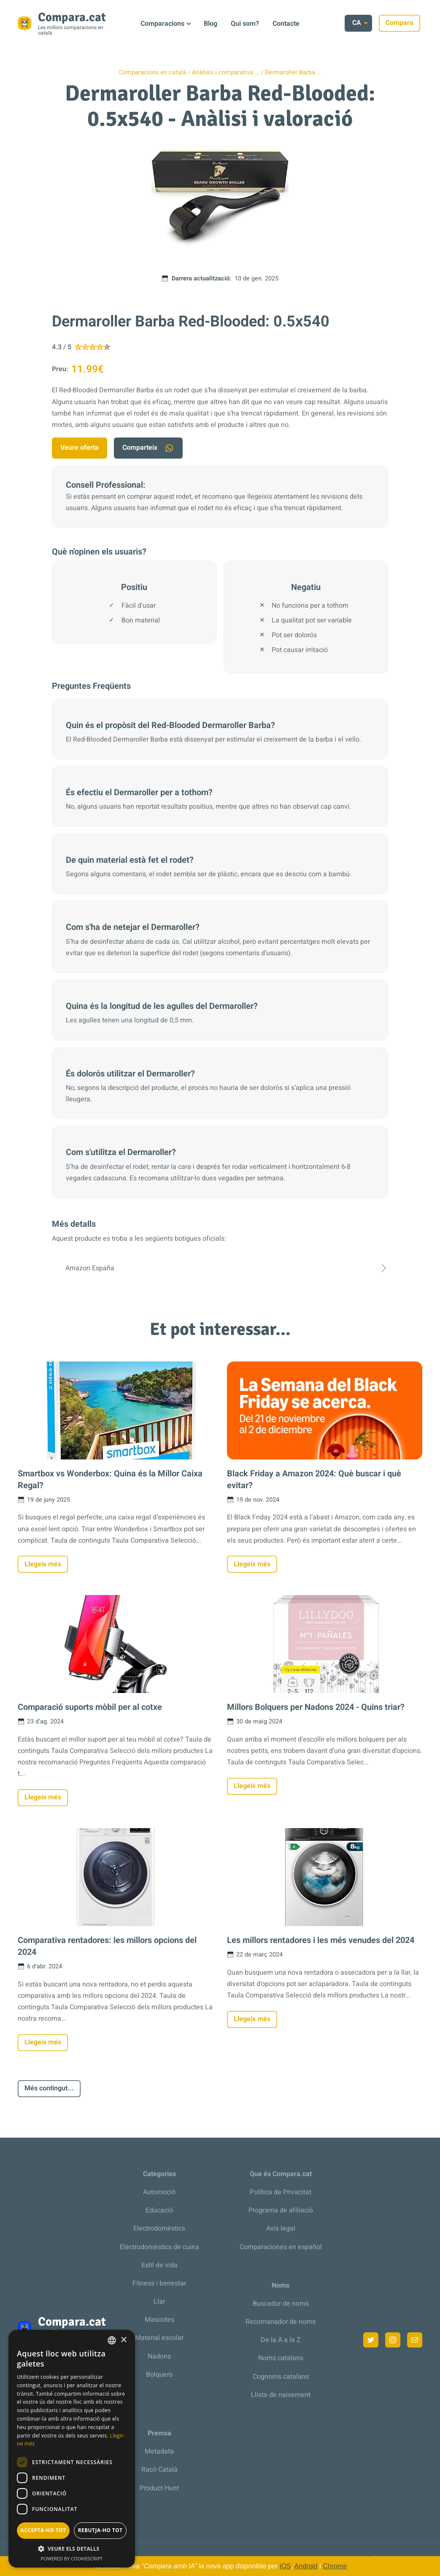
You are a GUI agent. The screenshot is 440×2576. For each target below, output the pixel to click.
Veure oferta (79, 448)
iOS (285, 2566)
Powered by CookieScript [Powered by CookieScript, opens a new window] (72, 2558)
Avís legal (280, 2228)
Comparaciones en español (281, 2247)
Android (306, 2566)
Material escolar (159, 2338)
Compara (402, 23)
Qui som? (245, 24)
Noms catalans (280, 2358)
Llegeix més (42, 1564)
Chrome (335, 2566)
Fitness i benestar (159, 2283)
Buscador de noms (281, 2304)
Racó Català (159, 2470)
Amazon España (220, 1268)
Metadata (159, 2451)
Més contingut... (49, 2088)
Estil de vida (159, 2265)
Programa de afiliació (280, 2210)
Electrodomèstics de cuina (159, 2247)
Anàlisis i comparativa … (225, 72)
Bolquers (159, 2374)
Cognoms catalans (281, 2377)
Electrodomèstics (159, 2228)
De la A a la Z (281, 2340)
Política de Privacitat (280, 2192)
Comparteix (148, 448)
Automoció (159, 2192)
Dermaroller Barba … (293, 72)
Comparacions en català (152, 72)
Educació (159, 2210)
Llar (159, 2301)
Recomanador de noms (281, 2322)
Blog (210, 24)
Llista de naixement (280, 2395)
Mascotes (159, 2320)
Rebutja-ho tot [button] (100, 2530)
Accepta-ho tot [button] (43, 2530)
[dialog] (71, 2449)
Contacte (286, 24)
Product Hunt (159, 2488)
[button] (72, 2548)
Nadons (159, 2356)
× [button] (123, 2340)
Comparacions (162, 24)
